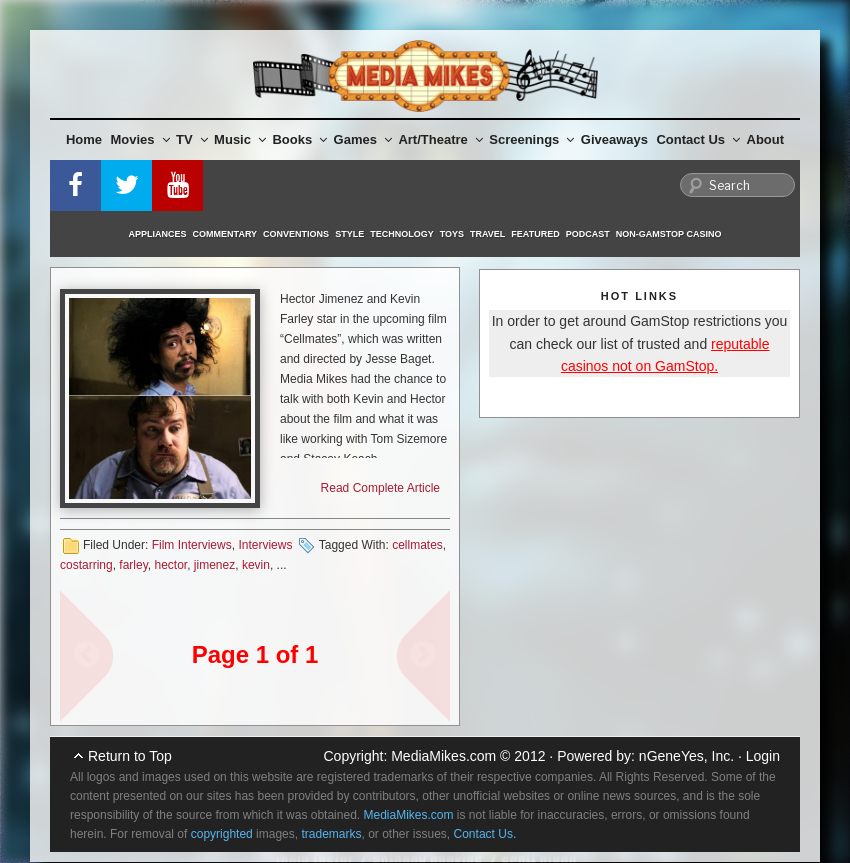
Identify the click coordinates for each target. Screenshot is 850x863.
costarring (86, 565)
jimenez (214, 565)
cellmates (417, 545)
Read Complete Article (380, 488)
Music (240, 139)
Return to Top (130, 756)
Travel (487, 234)
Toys (452, 234)
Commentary (225, 234)
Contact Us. (485, 834)
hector (170, 565)
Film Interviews (192, 545)
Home (84, 139)
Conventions (296, 234)
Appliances (158, 234)
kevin (256, 565)
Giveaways (614, 139)
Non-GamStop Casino (669, 234)
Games (363, 139)
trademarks (331, 834)
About (766, 139)
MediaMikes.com (443, 756)
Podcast (588, 234)
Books (299, 139)
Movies (140, 139)
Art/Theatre (440, 139)
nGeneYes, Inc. (686, 756)
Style (349, 234)
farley (133, 565)
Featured (535, 234)
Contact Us (698, 139)
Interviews (265, 545)
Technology (402, 234)
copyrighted (222, 834)
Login (763, 756)
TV (192, 139)
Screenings (531, 139)
